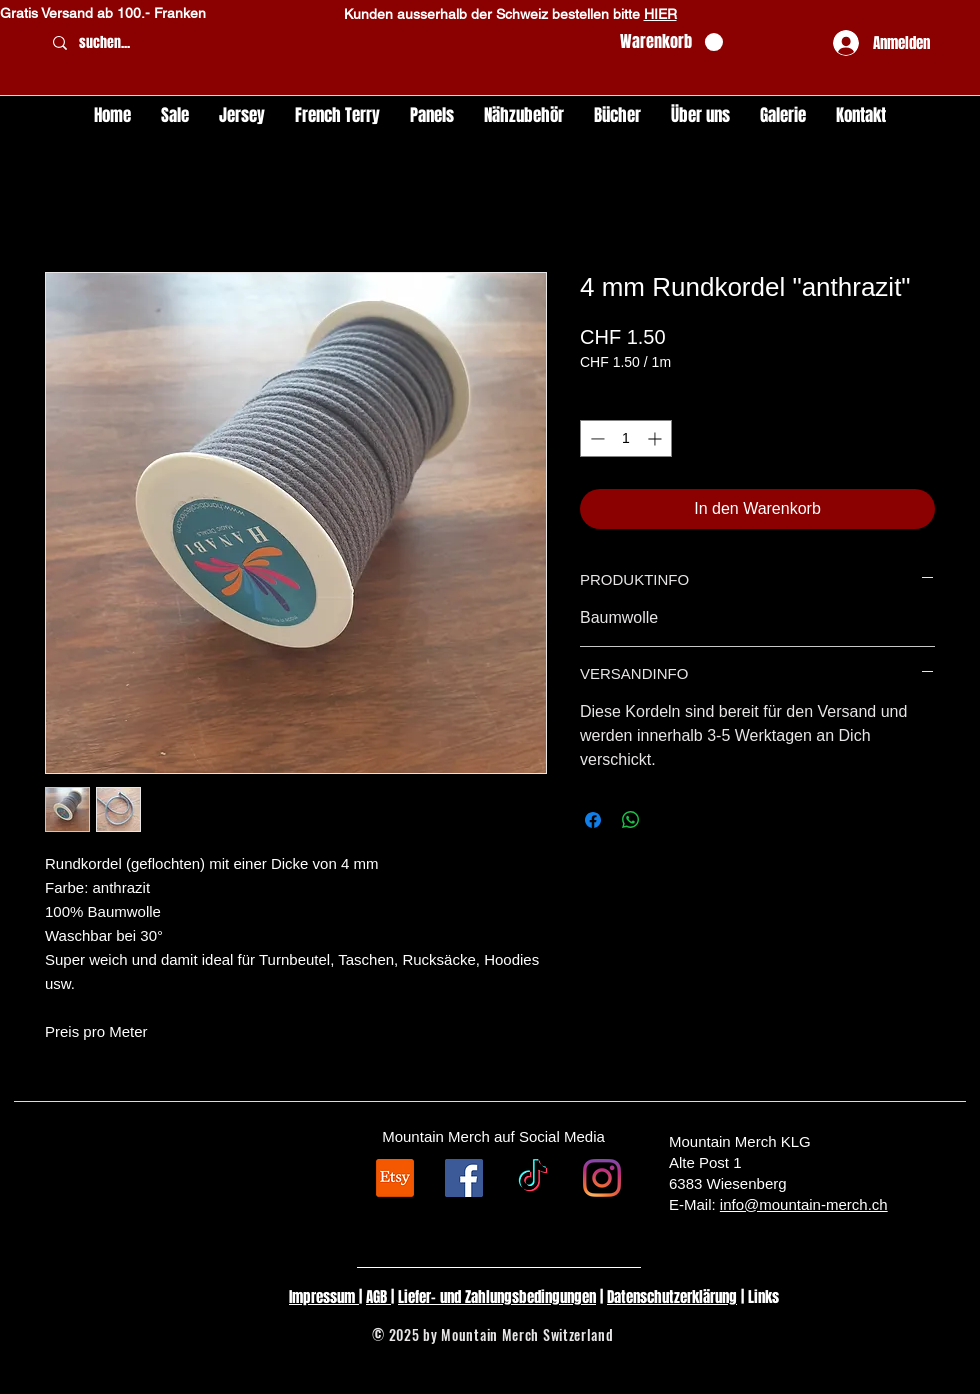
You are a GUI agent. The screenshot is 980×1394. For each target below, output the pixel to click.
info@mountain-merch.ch (804, 1204)
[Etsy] (395, 1178)
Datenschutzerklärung (672, 1297)
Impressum (324, 1297)
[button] (671, 42)
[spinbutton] (626, 438)
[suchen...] (323, 43)
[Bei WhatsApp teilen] (631, 820)
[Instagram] (602, 1178)
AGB (378, 1297)
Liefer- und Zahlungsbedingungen (497, 1297)
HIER (660, 14)
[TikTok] (533, 1178)
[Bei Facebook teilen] (593, 820)
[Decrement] (595, 438)
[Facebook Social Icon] (464, 1178)
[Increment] (656, 438)
